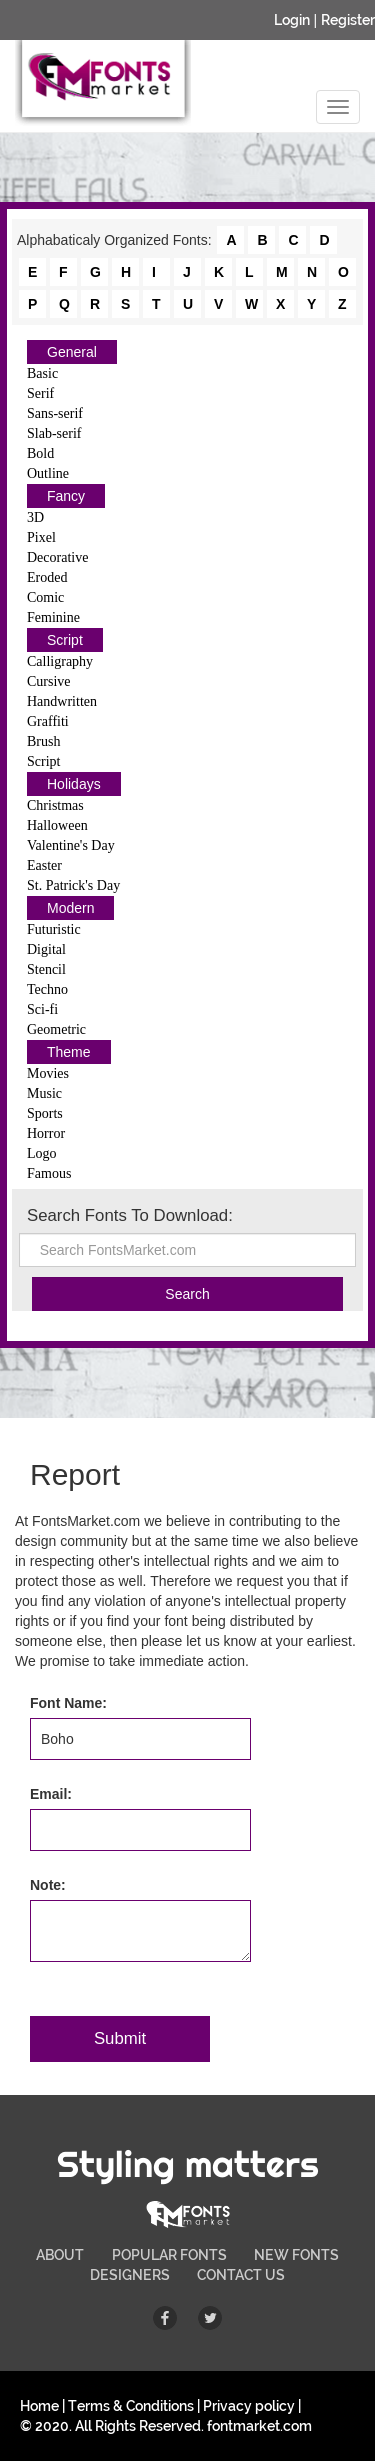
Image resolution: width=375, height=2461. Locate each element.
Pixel (41, 537)
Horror (46, 1133)
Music (44, 1093)
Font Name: (68, 1703)
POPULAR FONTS (169, 2255)
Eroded (47, 577)
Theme (69, 1052)
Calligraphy (60, 661)
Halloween (57, 825)
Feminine (53, 617)
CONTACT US (241, 2275)
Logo (42, 1153)
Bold (40, 453)
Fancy (66, 496)
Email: (51, 1794)
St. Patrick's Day (73, 885)
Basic (42, 373)
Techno (47, 989)
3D (35, 517)
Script (65, 640)
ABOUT (60, 2255)
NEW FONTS (296, 2255)
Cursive (49, 681)
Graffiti (48, 721)
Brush (43, 741)
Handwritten (62, 701)
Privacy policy (249, 2406)
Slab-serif (54, 433)
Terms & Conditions (131, 2406)
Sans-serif (55, 413)
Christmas (55, 805)
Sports (45, 1113)
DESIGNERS (130, 2275)
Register (348, 20)
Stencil (46, 969)
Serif (40, 393)
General (72, 352)
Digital (46, 949)
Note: (48, 1885)
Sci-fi (42, 1009)
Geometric (56, 1029)
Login (292, 20)
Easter (44, 865)
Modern (70, 908)
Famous (49, 1173)
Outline (48, 473)
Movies (48, 1073)
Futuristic (54, 929)
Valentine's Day (71, 845)
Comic (45, 597)
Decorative (57, 557)
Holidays (74, 784)
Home (39, 2406)
